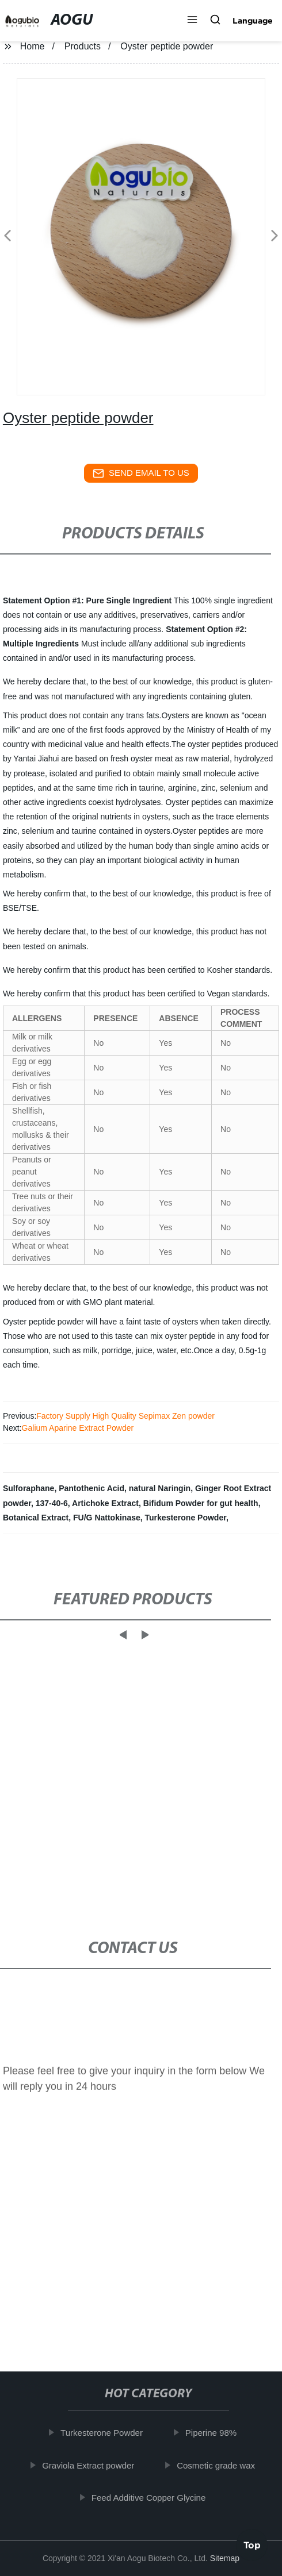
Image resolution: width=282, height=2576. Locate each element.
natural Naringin (159, 1488)
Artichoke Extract (105, 1503)
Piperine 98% (214, 2433)
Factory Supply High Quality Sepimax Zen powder (125, 1415)
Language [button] (253, 20)
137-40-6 (52, 1503)
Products (82, 46)
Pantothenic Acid (91, 1488)
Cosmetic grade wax (219, 2465)
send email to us (141, 473)
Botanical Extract (35, 1517)
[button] (192, 21)
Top (252, 2543)
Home (32, 46)
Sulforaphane (28, 1488)
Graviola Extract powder (91, 2465)
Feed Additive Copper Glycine (152, 2497)
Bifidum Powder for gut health (200, 1503)
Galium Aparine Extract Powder (78, 1428)
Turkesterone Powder (185, 1517)
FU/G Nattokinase (106, 1517)
